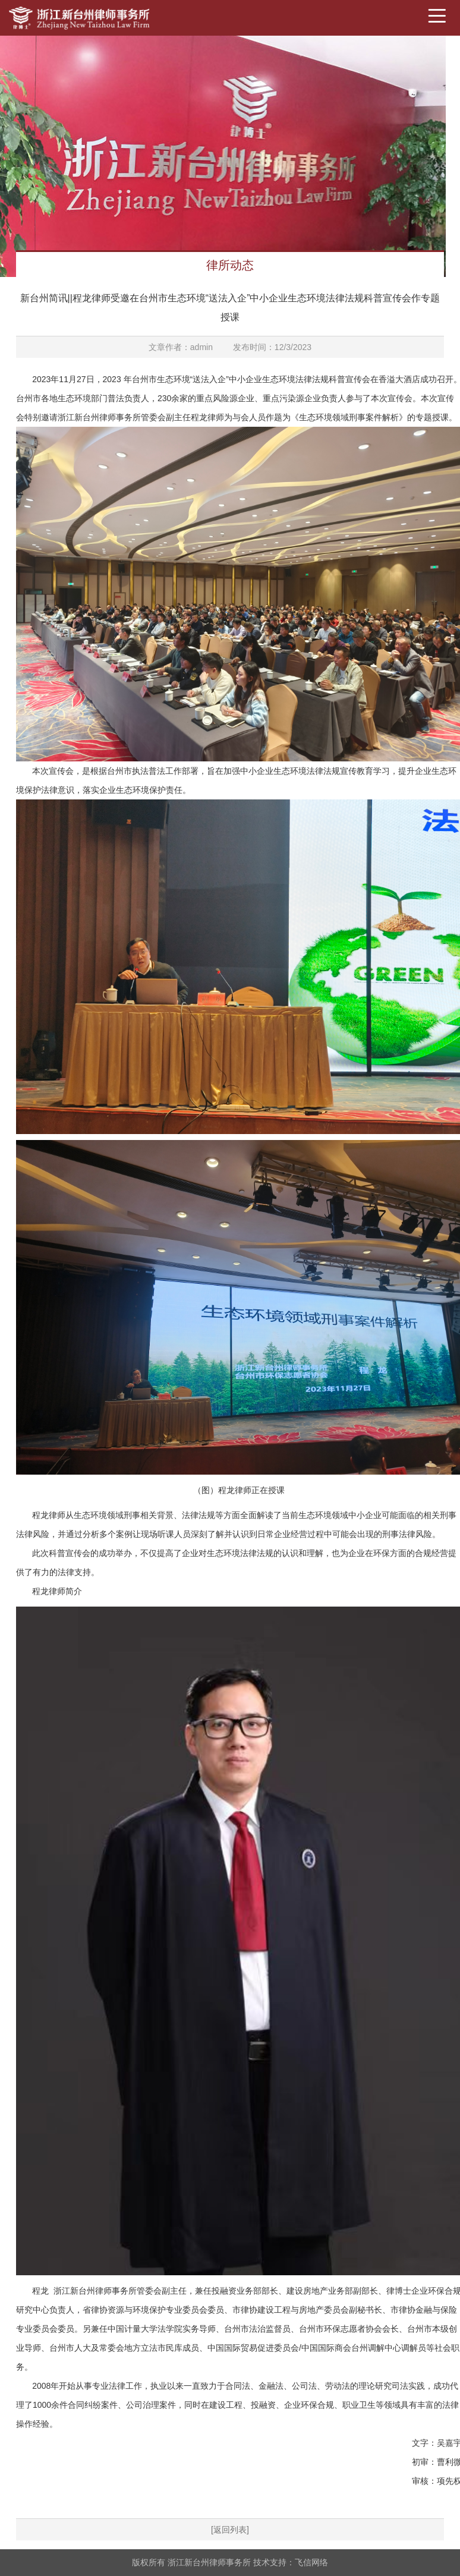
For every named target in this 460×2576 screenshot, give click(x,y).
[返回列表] (230, 2529)
